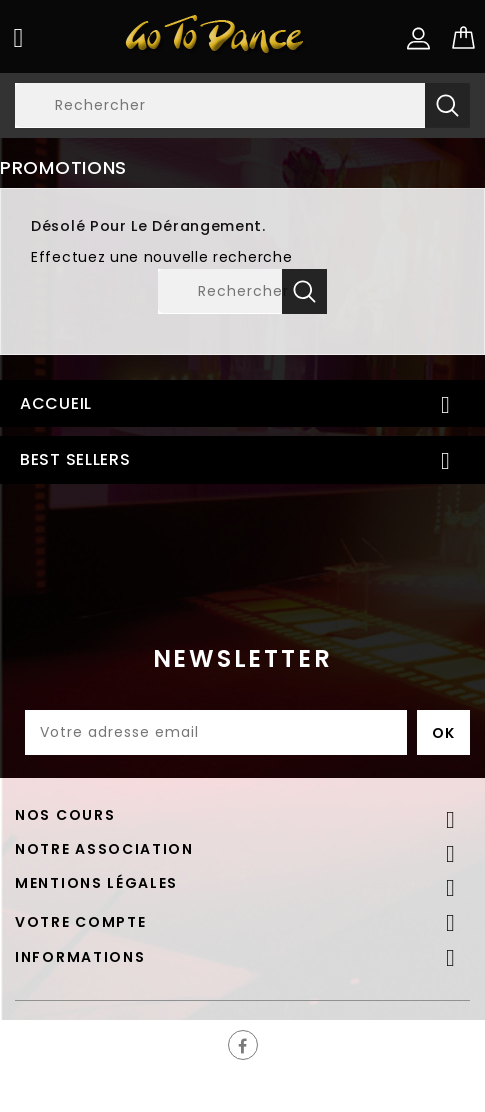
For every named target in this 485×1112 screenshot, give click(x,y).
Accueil (56, 403)
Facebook (243, 1045)
